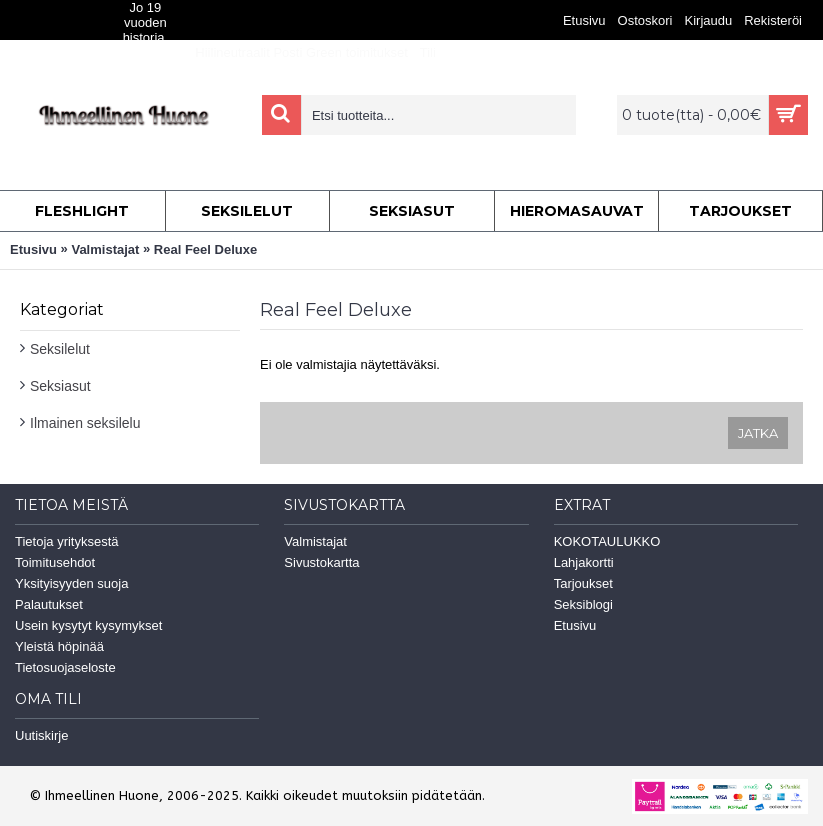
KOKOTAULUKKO (607, 541)
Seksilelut (60, 349)
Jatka (758, 433)
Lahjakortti (584, 562)
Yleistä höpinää (59, 646)
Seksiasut (60, 386)
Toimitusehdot (55, 562)
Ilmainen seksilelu (85, 423)
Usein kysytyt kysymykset (88, 625)
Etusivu (33, 249)
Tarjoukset (583, 583)
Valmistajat (105, 249)
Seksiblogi (583, 604)
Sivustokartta (321, 562)
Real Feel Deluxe (205, 249)
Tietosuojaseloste (65, 667)
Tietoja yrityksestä (67, 541)
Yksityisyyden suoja (71, 583)
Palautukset (49, 604)
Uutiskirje (41, 735)
